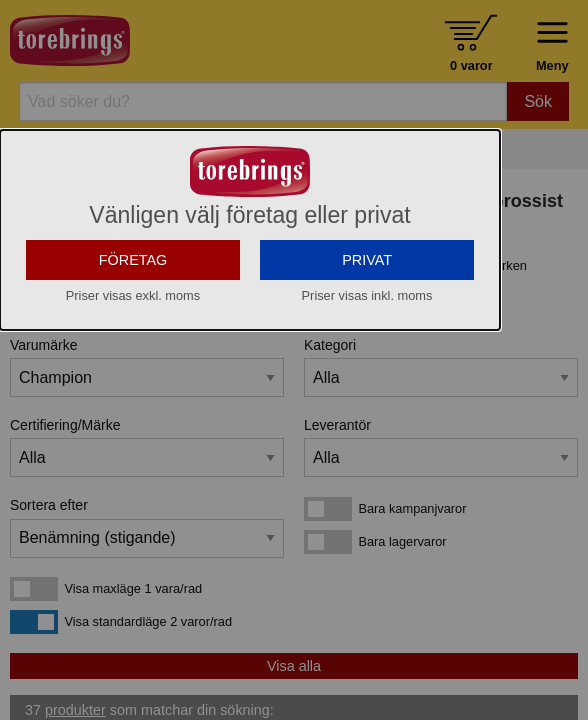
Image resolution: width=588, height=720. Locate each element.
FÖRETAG (133, 260)
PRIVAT (367, 260)
